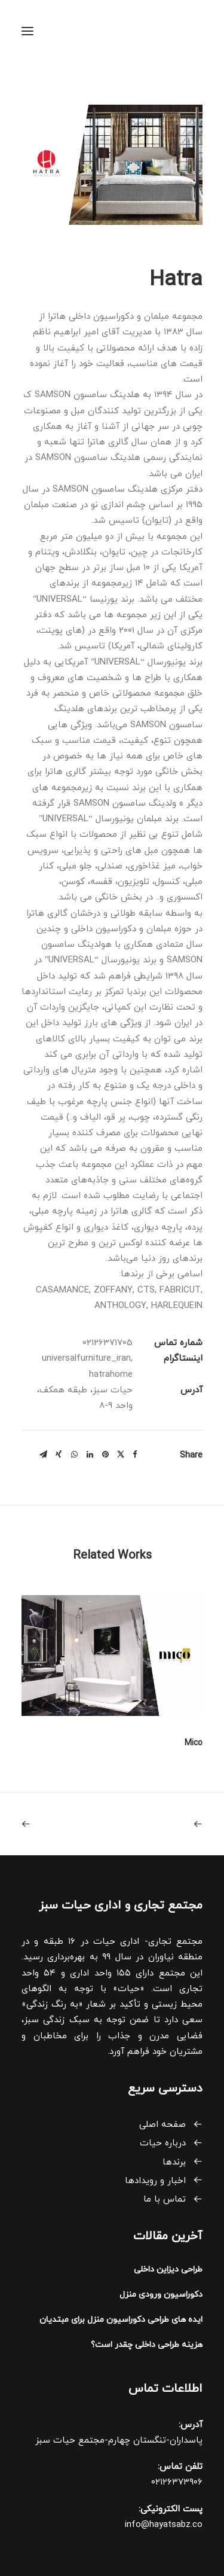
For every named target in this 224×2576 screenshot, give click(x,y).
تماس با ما (164, 2199)
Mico (193, 1743)
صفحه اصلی (162, 2124)
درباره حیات (163, 2143)
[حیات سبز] (179, 31)
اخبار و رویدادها (155, 2181)
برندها (174, 2162)
